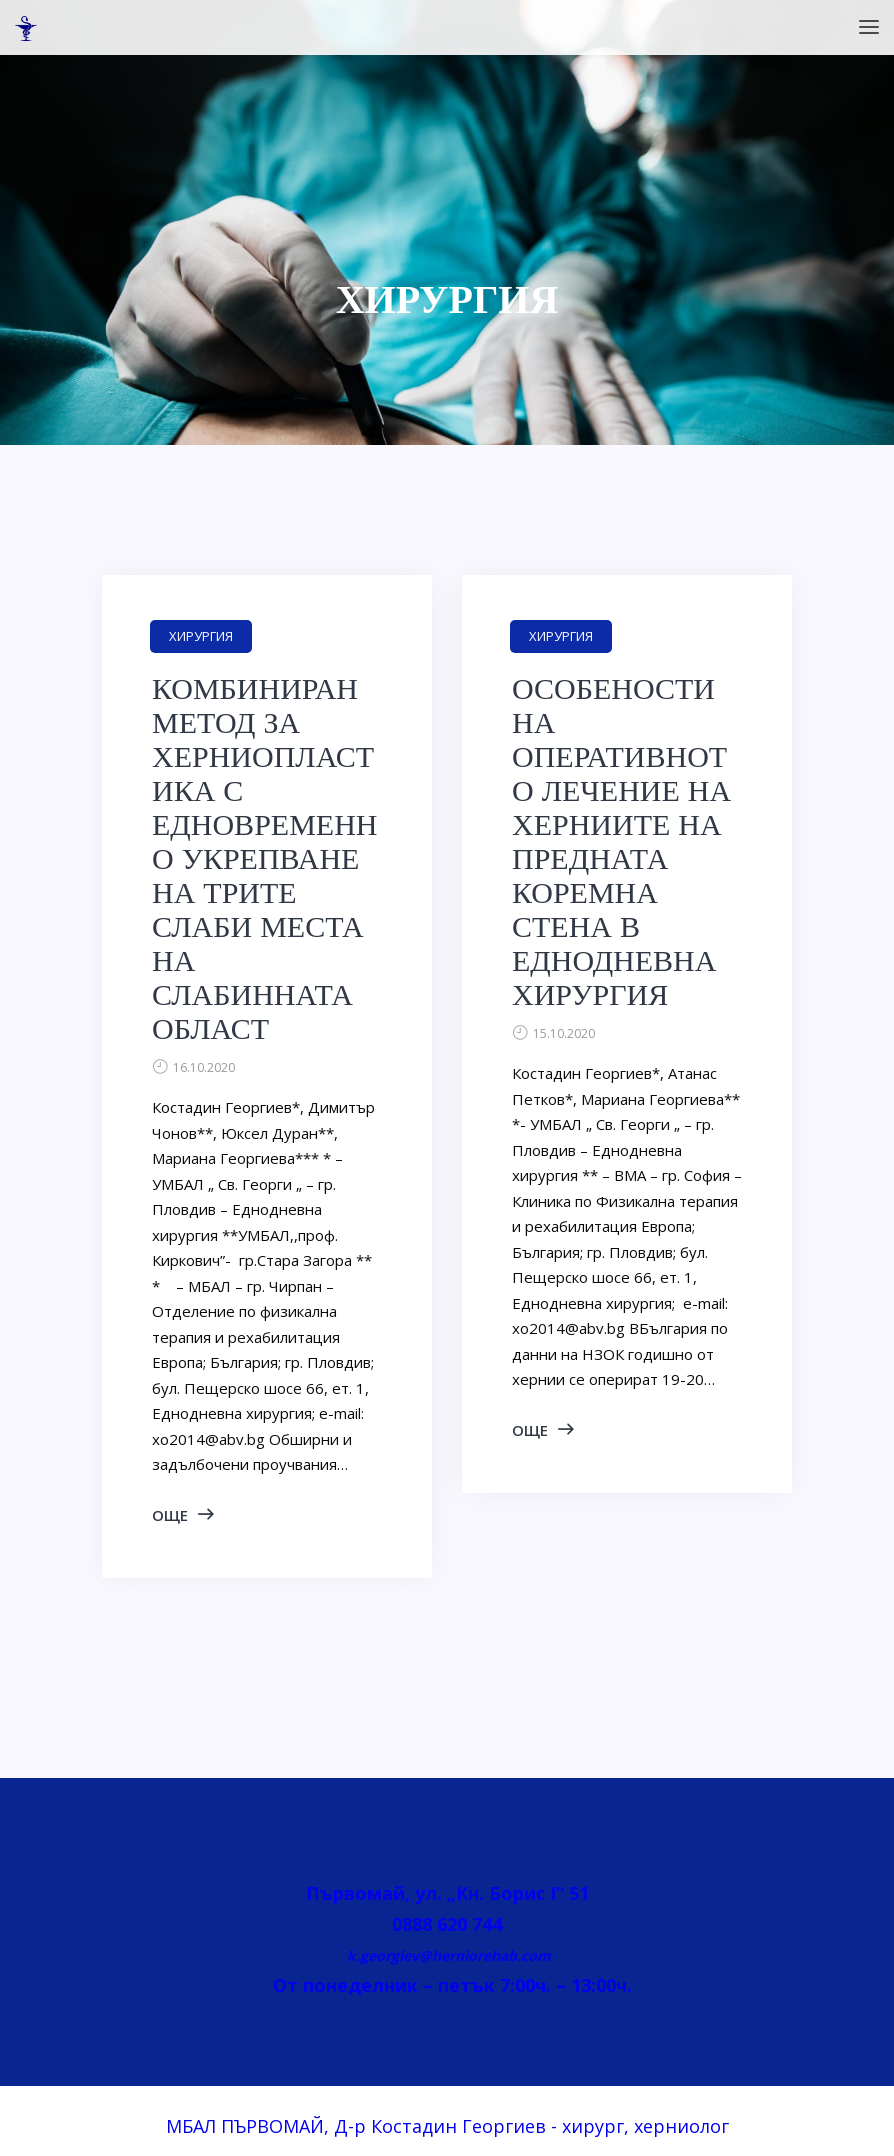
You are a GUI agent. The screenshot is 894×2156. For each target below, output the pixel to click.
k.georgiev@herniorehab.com (447, 1955)
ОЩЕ (170, 1515)
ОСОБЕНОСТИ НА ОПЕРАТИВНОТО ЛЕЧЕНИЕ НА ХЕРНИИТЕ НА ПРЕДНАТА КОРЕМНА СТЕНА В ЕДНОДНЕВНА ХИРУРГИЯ (621, 842)
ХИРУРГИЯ (201, 636)
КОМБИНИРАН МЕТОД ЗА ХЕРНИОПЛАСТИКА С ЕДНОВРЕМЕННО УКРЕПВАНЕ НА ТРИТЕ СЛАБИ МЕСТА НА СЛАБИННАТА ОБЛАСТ (264, 859)
